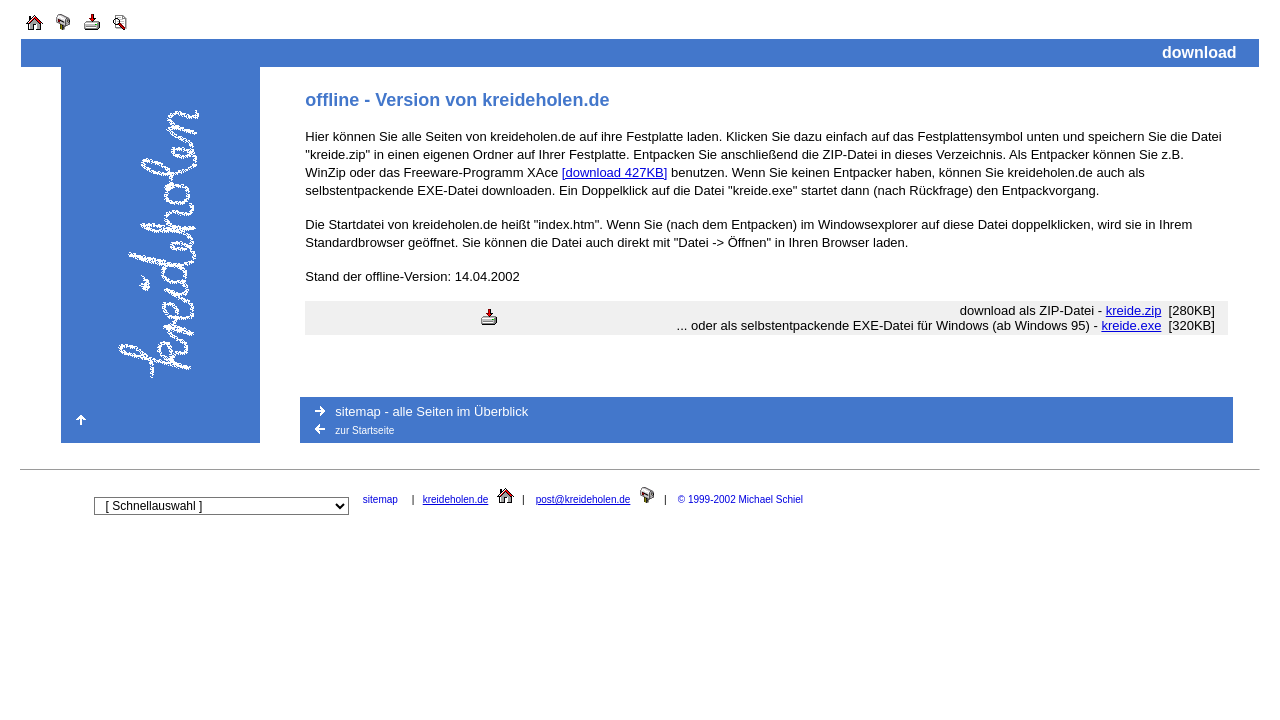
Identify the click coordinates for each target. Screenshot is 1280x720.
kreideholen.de (456, 499)
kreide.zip (1134, 310)
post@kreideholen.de (583, 499)
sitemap (380, 499)
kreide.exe (1131, 325)
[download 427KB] (615, 172)
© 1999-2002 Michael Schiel (740, 499)
